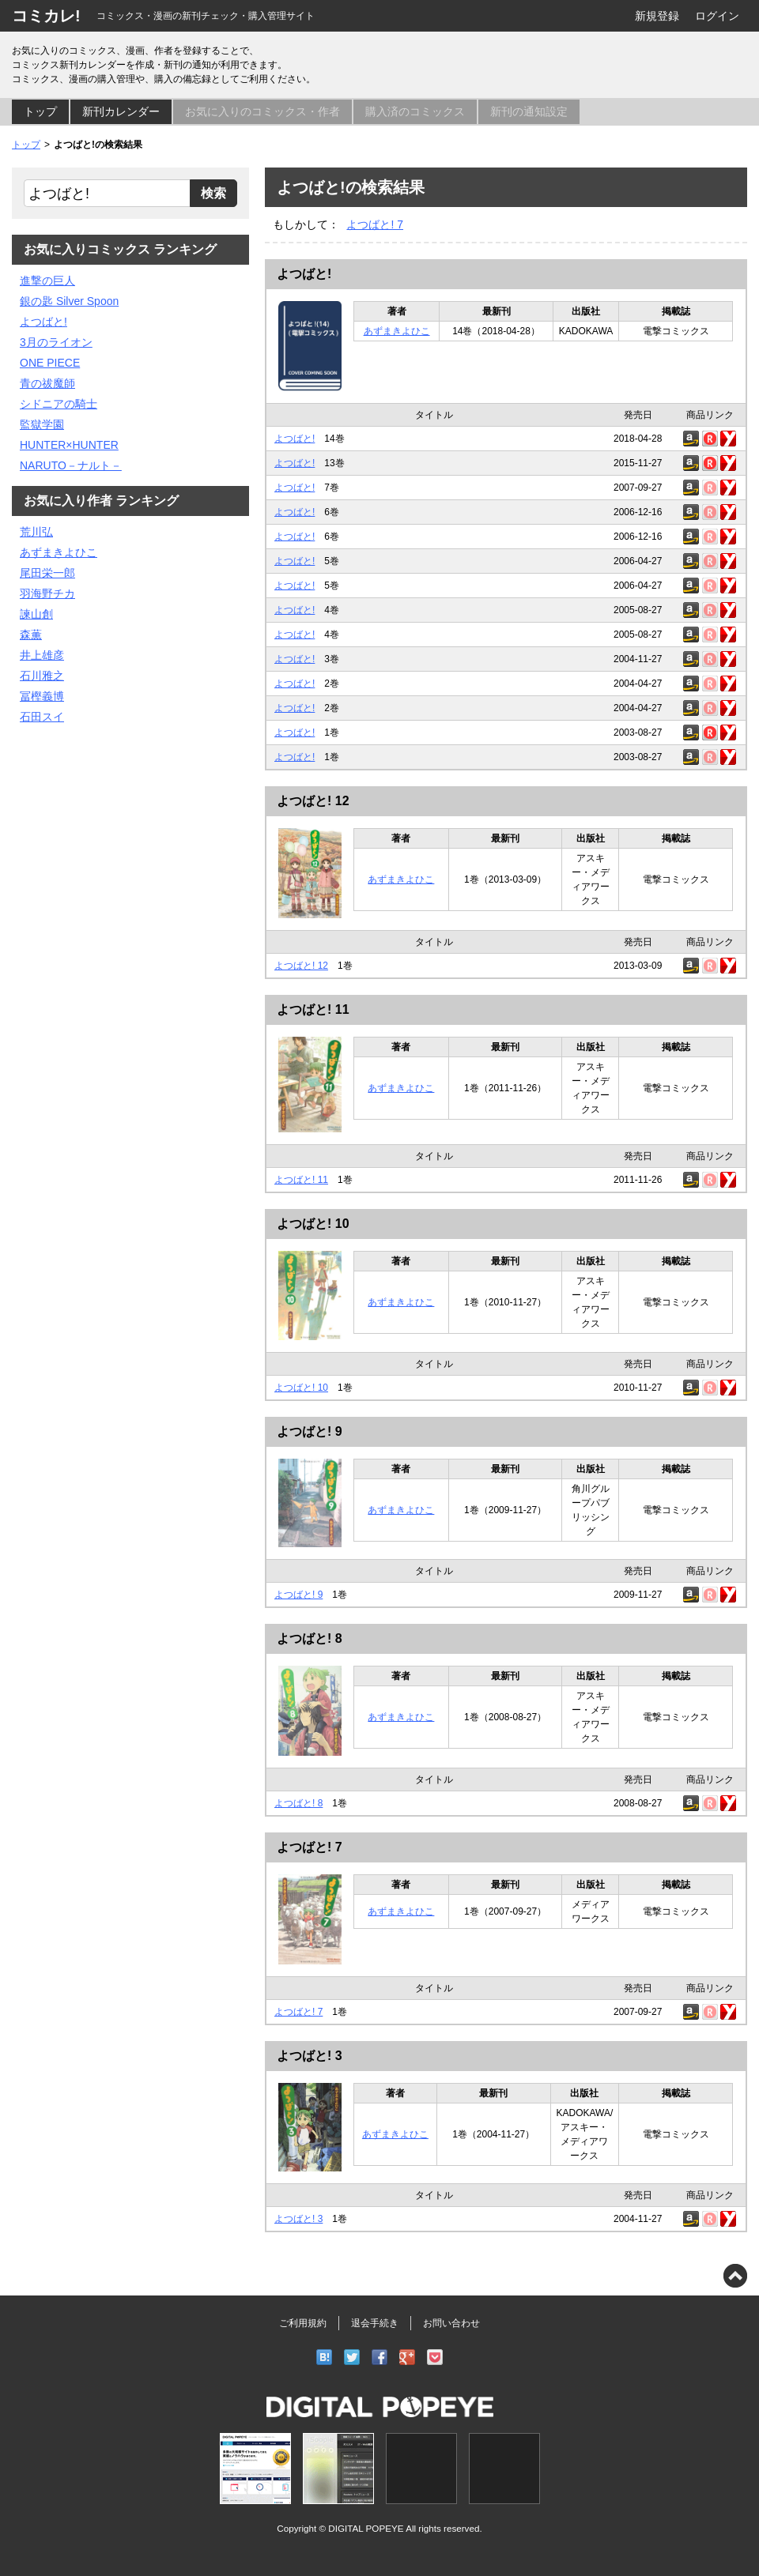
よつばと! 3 (309, 2055)
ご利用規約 (303, 2323)
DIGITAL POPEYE (365, 2528)
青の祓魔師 (47, 383)
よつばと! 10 (313, 1223)
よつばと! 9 (309, 1431)
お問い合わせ (451, 2323)
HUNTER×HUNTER (69, 445)
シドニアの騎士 (58, 403)
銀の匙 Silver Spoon (69, 301)
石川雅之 (42, 675)
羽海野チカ (47, 593)
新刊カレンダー (121, 111)
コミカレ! (46, 15)
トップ (40, 111)
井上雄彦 (42, 655)
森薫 (31, 634)
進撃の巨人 (47, 280)
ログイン (717, 15)
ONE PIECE (50, 362)
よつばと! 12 (313, 801)
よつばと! (304, 274)
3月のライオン (56, 342)
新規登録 (657, 15)
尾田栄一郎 (47, 573)
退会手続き (374, 2323)
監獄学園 (42, 424)
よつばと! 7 (374, 224)
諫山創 (36, 614)
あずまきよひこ (397, 331)
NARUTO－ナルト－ (71, 465)
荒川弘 (36, 531)
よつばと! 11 (313, 1009)
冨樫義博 (42, 696)
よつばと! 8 (309, 1638)
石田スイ (42, 716)
